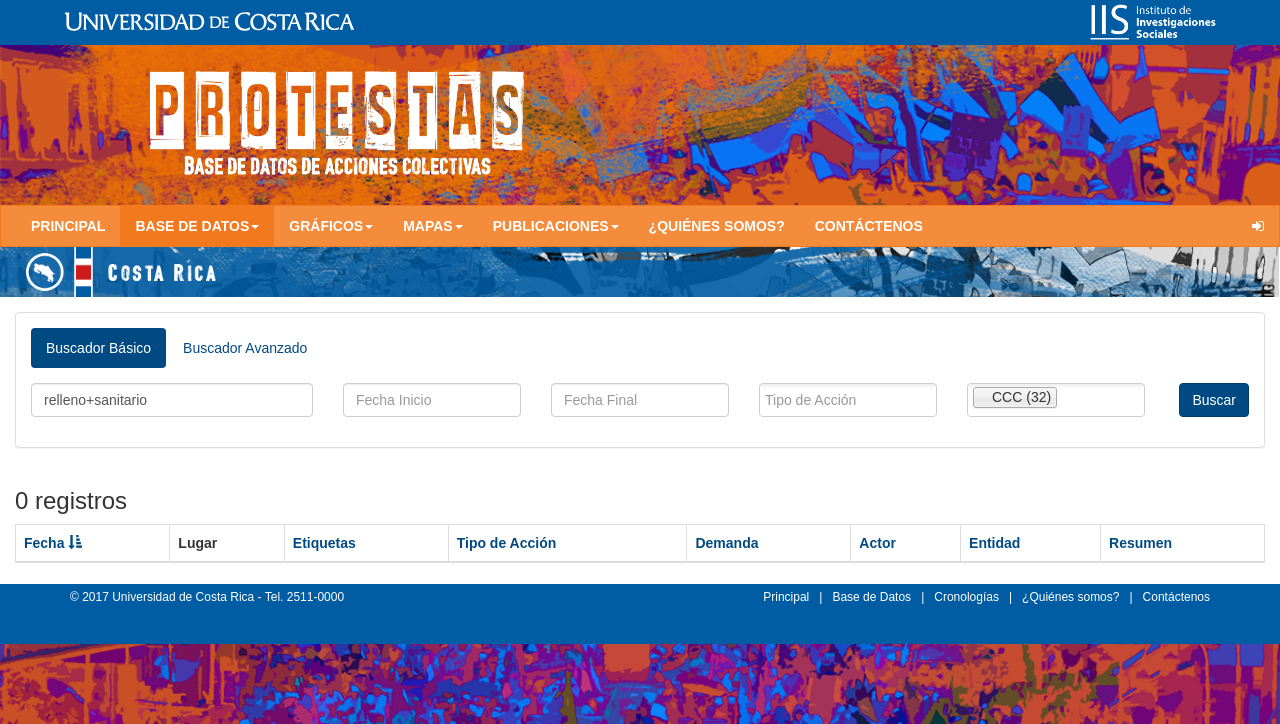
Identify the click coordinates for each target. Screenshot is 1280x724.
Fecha (53, 543)
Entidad (994, 543)
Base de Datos (871, 597)
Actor (877, 543)
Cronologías (966, 597)
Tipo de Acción (507, 543)
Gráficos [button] (331, 226)
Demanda (726, 543)
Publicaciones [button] (556, 226)
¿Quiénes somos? (717, 226)
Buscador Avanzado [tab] (245, 348)
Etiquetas (324, 543)
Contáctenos (869, 226)
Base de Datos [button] (197, 226)
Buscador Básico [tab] (98, 348)
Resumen (1140, 543)
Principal (68, 226)
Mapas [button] (433, 226)
